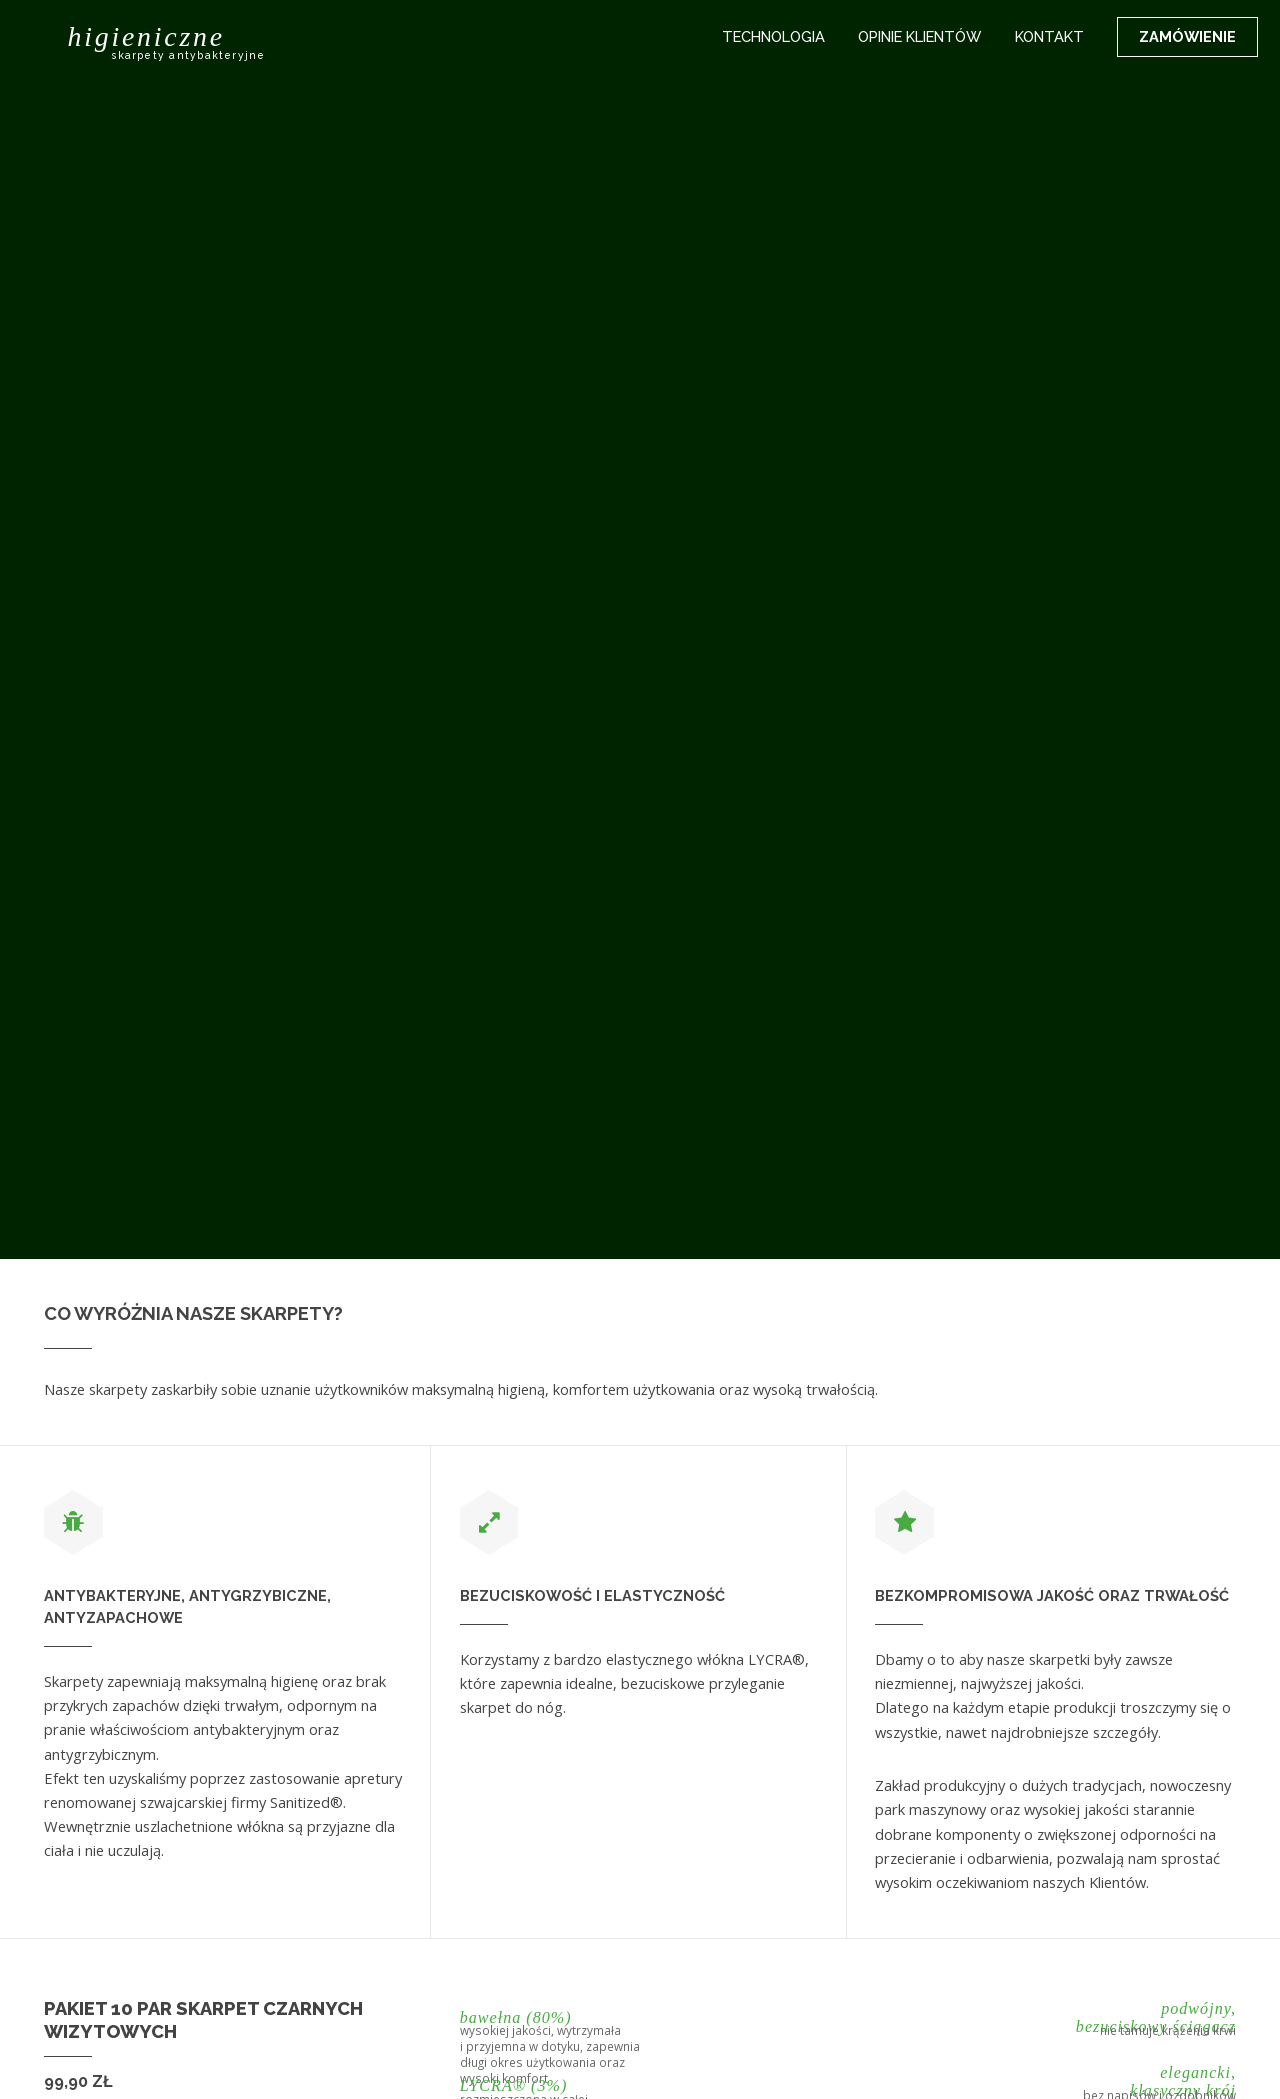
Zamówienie (1187, 36)
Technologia (773, 36)
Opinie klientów (919, 36)
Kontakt (1049, 36)
